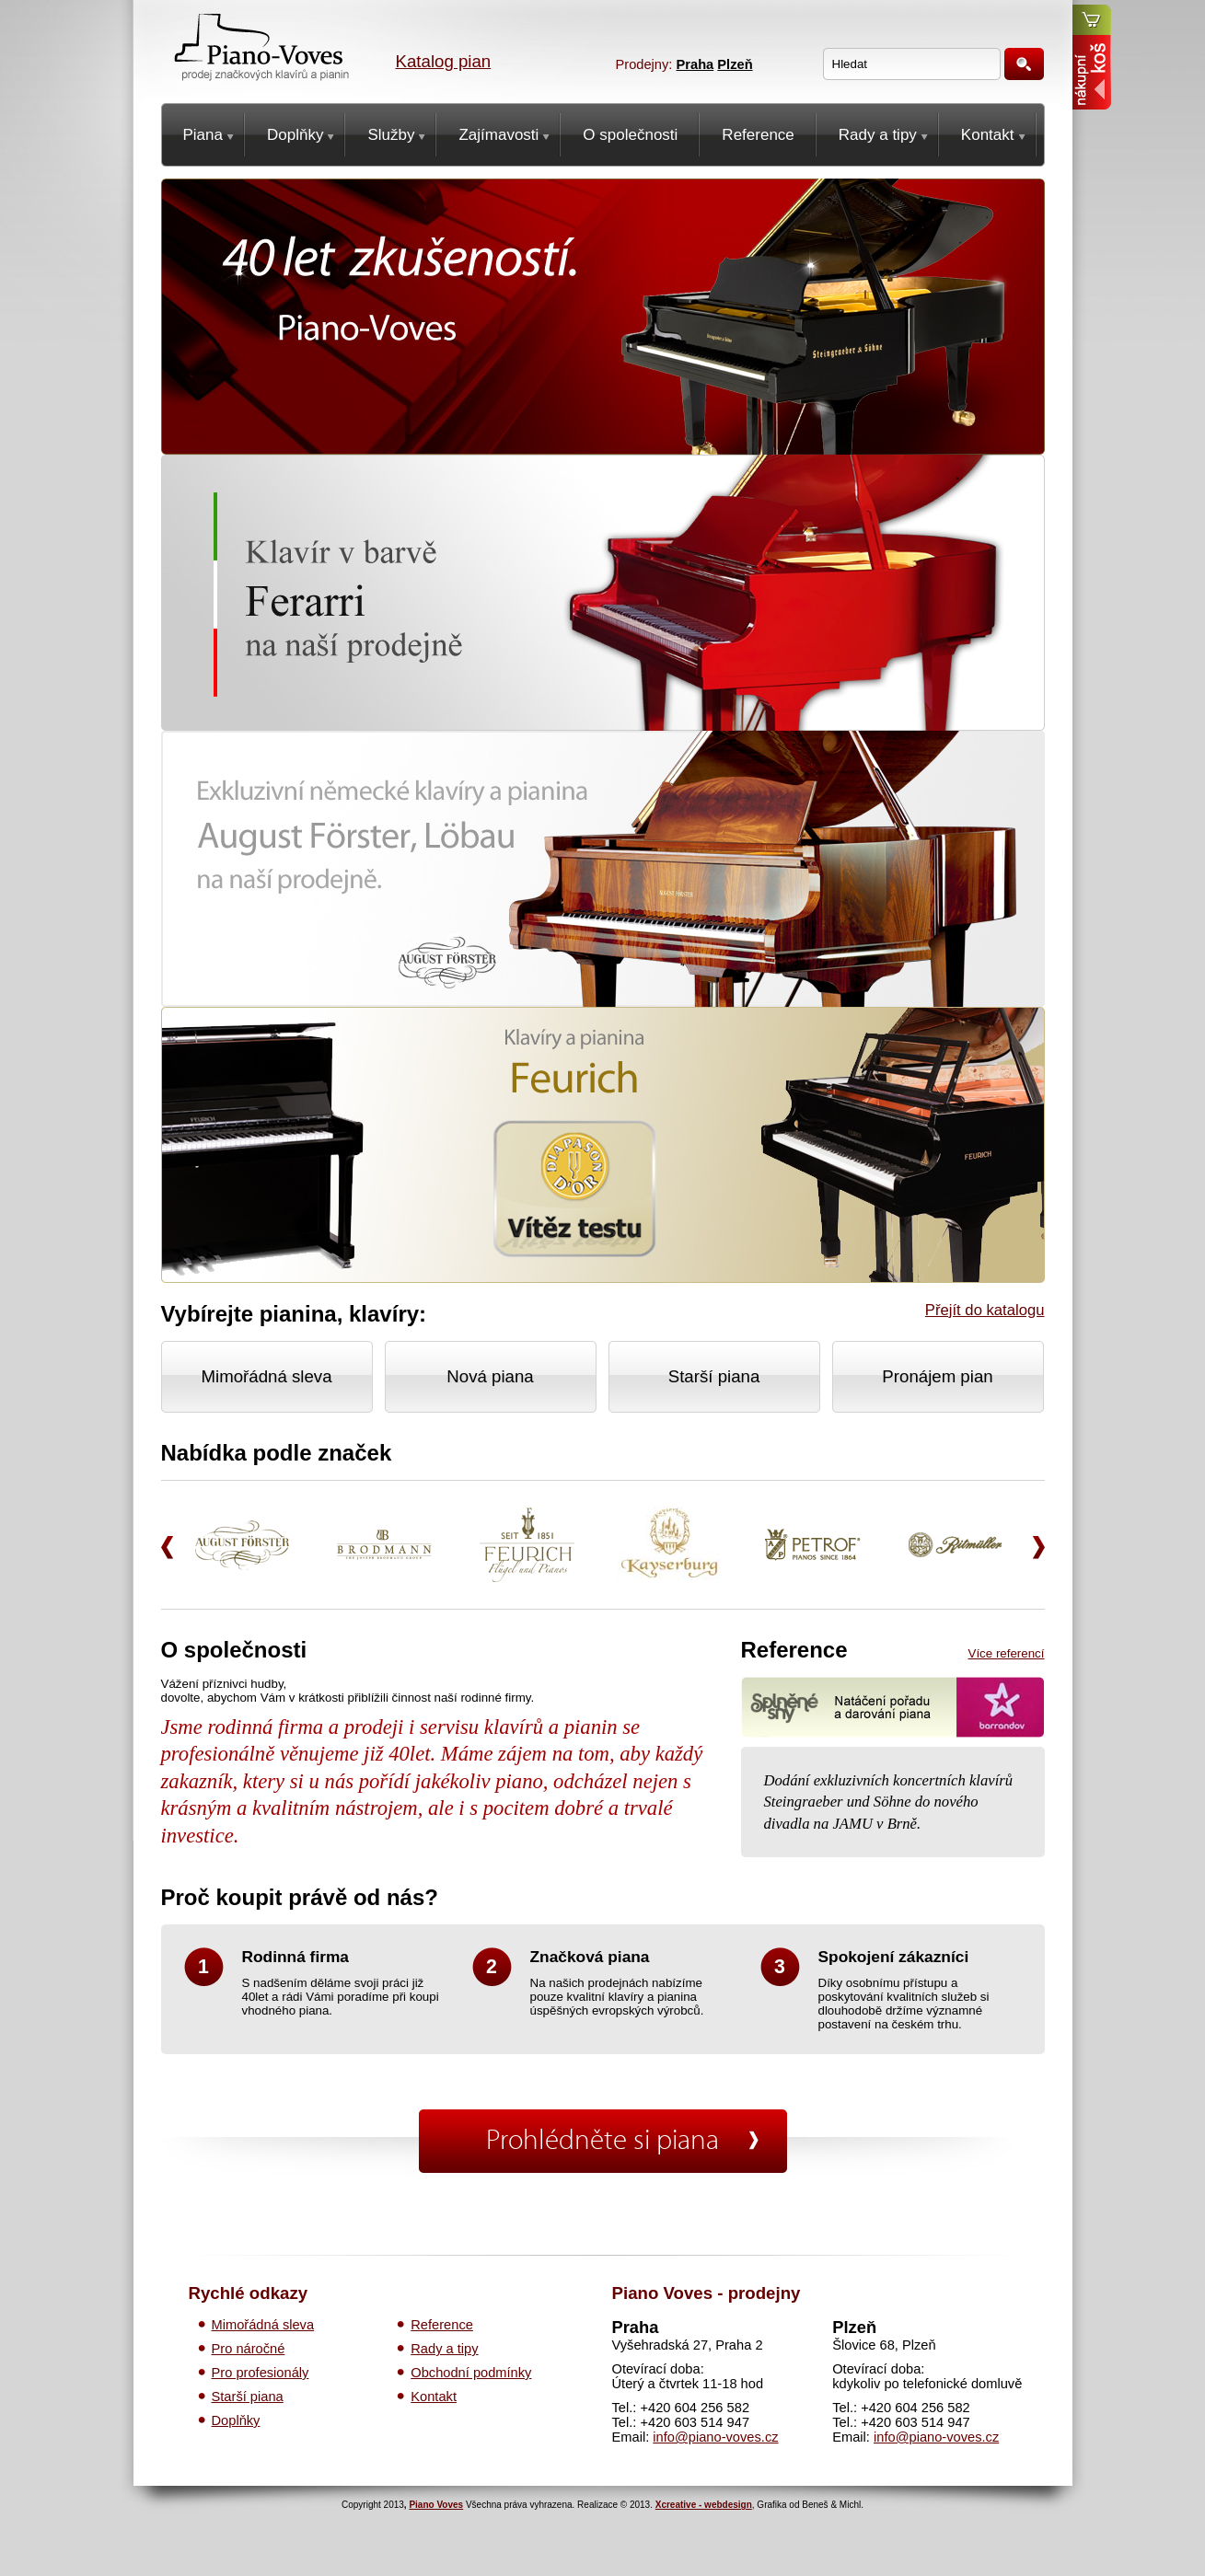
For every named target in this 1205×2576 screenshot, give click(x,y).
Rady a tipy (444, 2348)
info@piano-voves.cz (715, 2437)
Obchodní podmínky (471, 2372)
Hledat (1024, 64)
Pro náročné (248, 2348)
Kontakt (434, 2396)
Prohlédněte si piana (602, 2140)
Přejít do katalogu (985, 1310)
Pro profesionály (260, 2372)
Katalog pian (444, 61)
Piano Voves (436, 2505)
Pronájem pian (937, 1376)
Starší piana (714, 1376)
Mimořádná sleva (266, 1376)
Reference (442, 2324)
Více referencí (1006, 1653)
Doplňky (236, 2420)
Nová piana (489, 1376)
